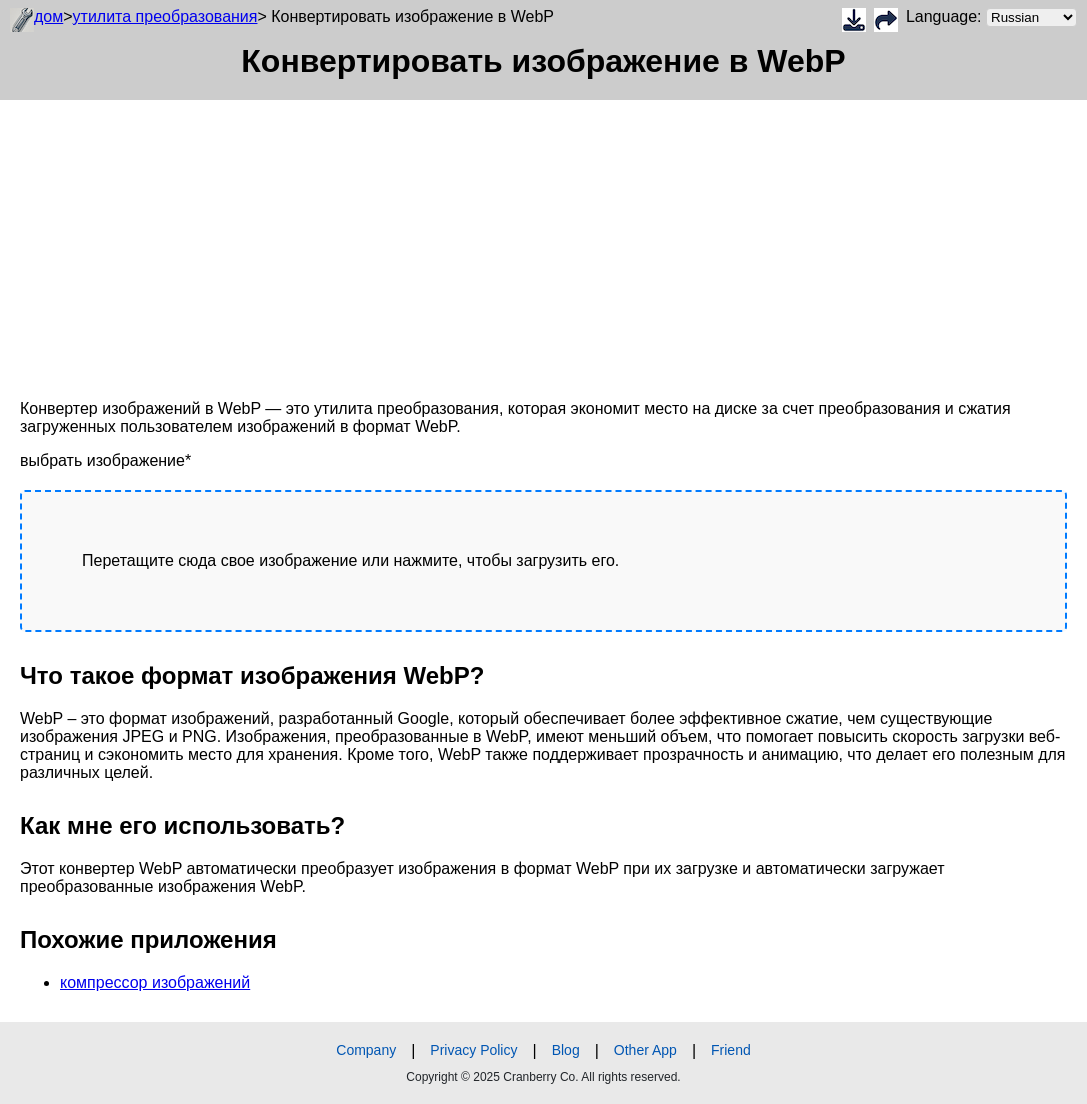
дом (48, 16)
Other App (645, 1050)
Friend (731, 1050)
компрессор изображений (155, 982)
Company (366, 1050)
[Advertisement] (543, 240)
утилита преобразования (165, 16)
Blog (566, 1050)
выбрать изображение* (105, 460)
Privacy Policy (473, 1050)
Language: (991, 17)
